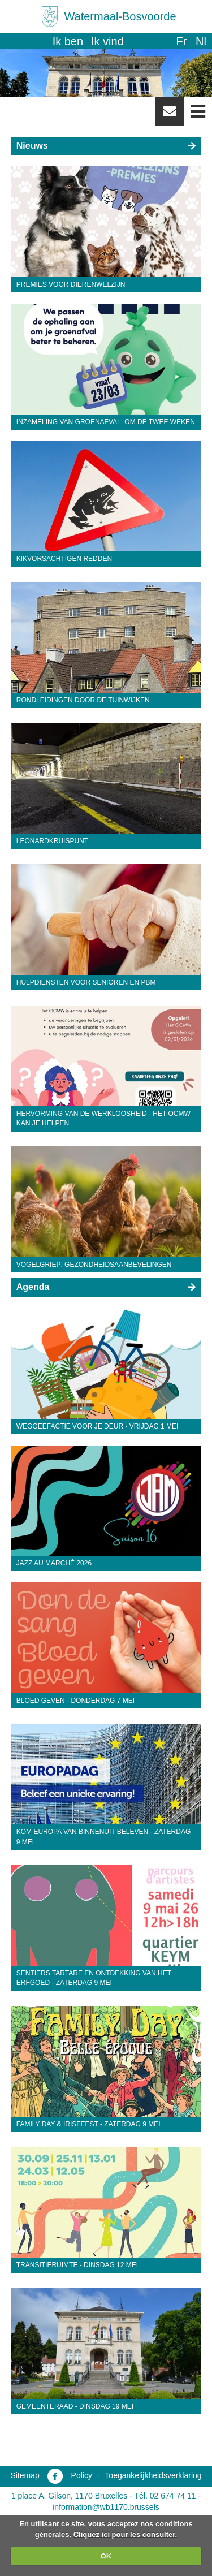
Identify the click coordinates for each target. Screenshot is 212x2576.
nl (201, 41)
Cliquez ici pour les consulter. (125, 2534)
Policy (81, 2475)
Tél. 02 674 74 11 (165, 2495)
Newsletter (169, 115)
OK (106, 2556)
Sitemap (24, 2475)
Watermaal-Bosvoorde (120, 16)
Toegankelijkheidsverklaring (153, 2475)
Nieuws (32, 145)
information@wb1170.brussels (106, 2507)
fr (181, 41)
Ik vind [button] (107, 41)
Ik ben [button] (68, 41)
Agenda (33, 1287)
